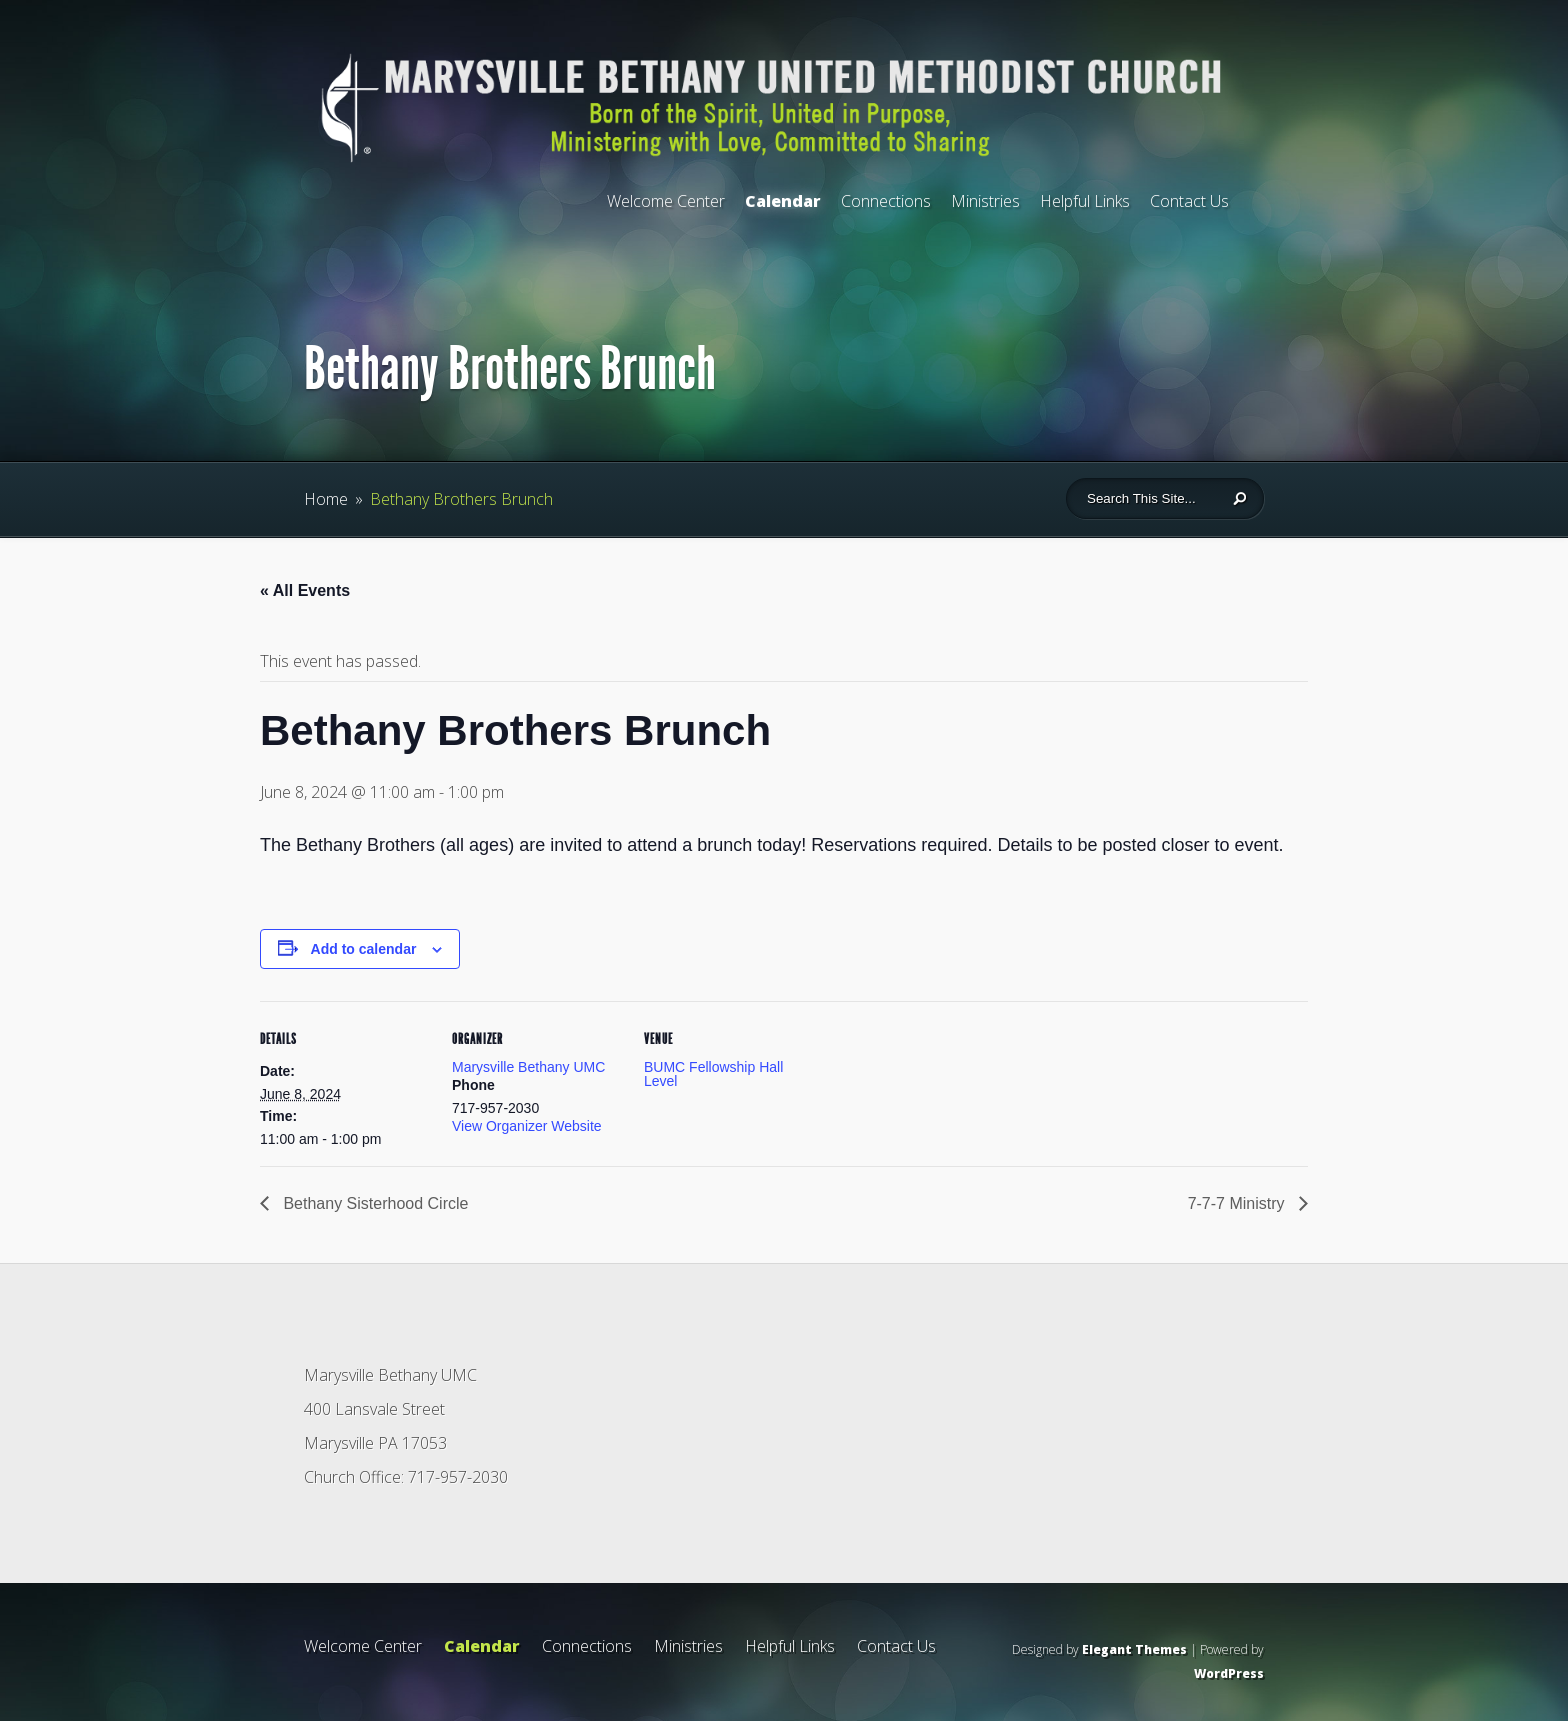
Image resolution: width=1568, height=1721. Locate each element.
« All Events (305, 590)
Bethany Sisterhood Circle (373, 1203)
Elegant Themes (1134, 1649)
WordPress (1229, 1673)
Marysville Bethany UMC (528, 1067)
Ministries (985, 201)
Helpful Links (1085, 201)
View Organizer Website (527, 1126)
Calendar (783, 201)
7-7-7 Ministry (1238, 1203)
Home (326, 499)
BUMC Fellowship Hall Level (713, 1074)
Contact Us (1189, 201)
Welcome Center (666, 201)
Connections (886, 201)
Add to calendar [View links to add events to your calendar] (364, 949)
